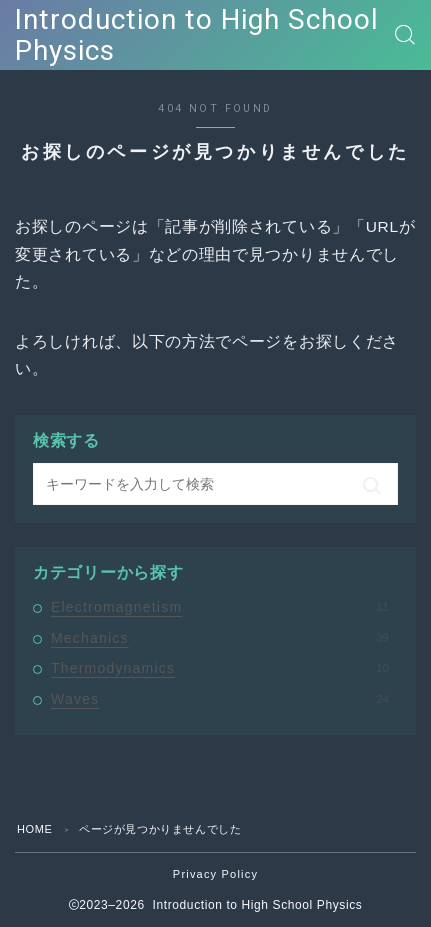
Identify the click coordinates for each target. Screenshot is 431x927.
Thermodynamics (220, 668)
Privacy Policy (215, 874)
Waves (220, 699)
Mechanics (220, 638)
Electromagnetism (220, 607)
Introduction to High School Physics (197, 36)
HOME (34, 829)
